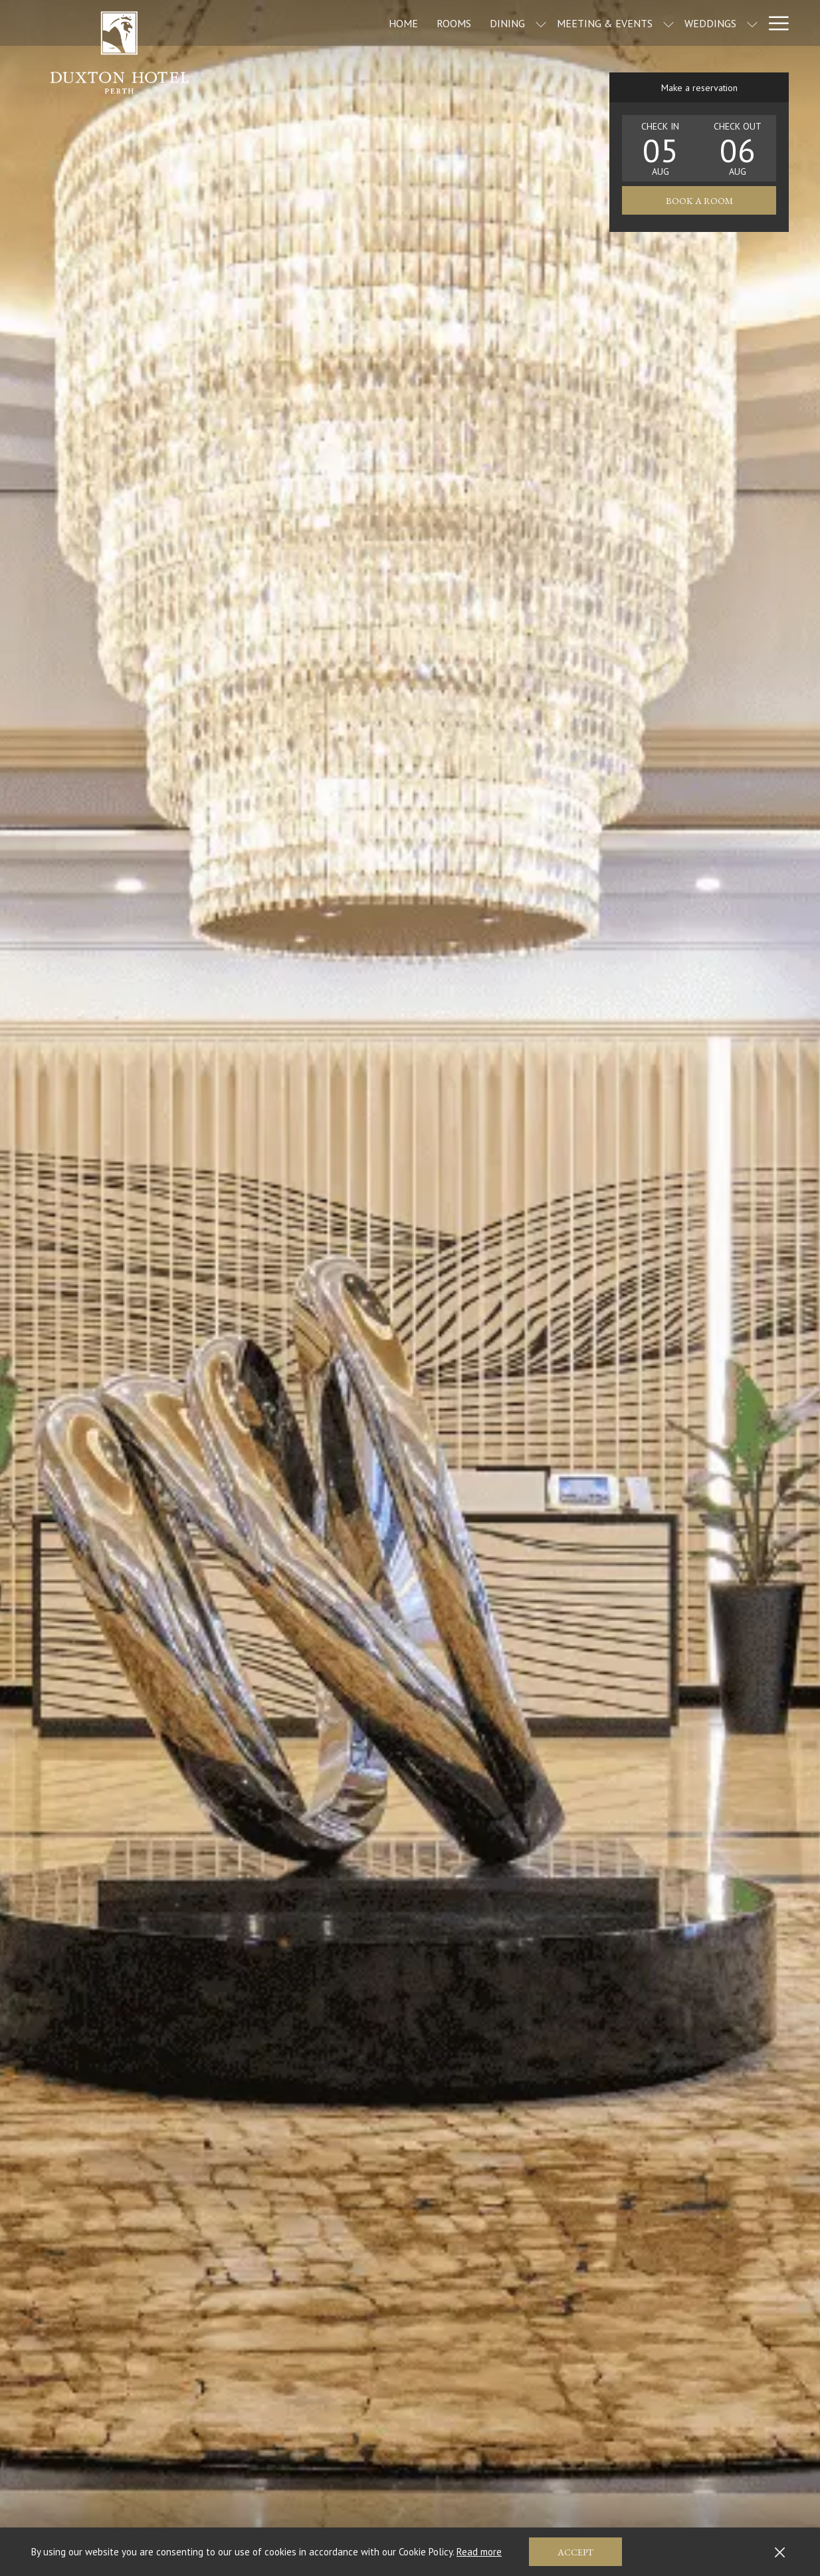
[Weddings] (654, 23)
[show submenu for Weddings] (696, 23)
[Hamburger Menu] (774, 23)
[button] (660, 148)
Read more (479, 2551)
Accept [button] (575, 2552)
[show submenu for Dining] (485, 23)
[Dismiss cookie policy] (780, 2552)
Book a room (699, 201)
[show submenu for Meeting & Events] (612, 23)
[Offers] (731, 23)
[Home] (347, 23)
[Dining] (451, 23)
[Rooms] (398, 23)
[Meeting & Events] (549, 23)
